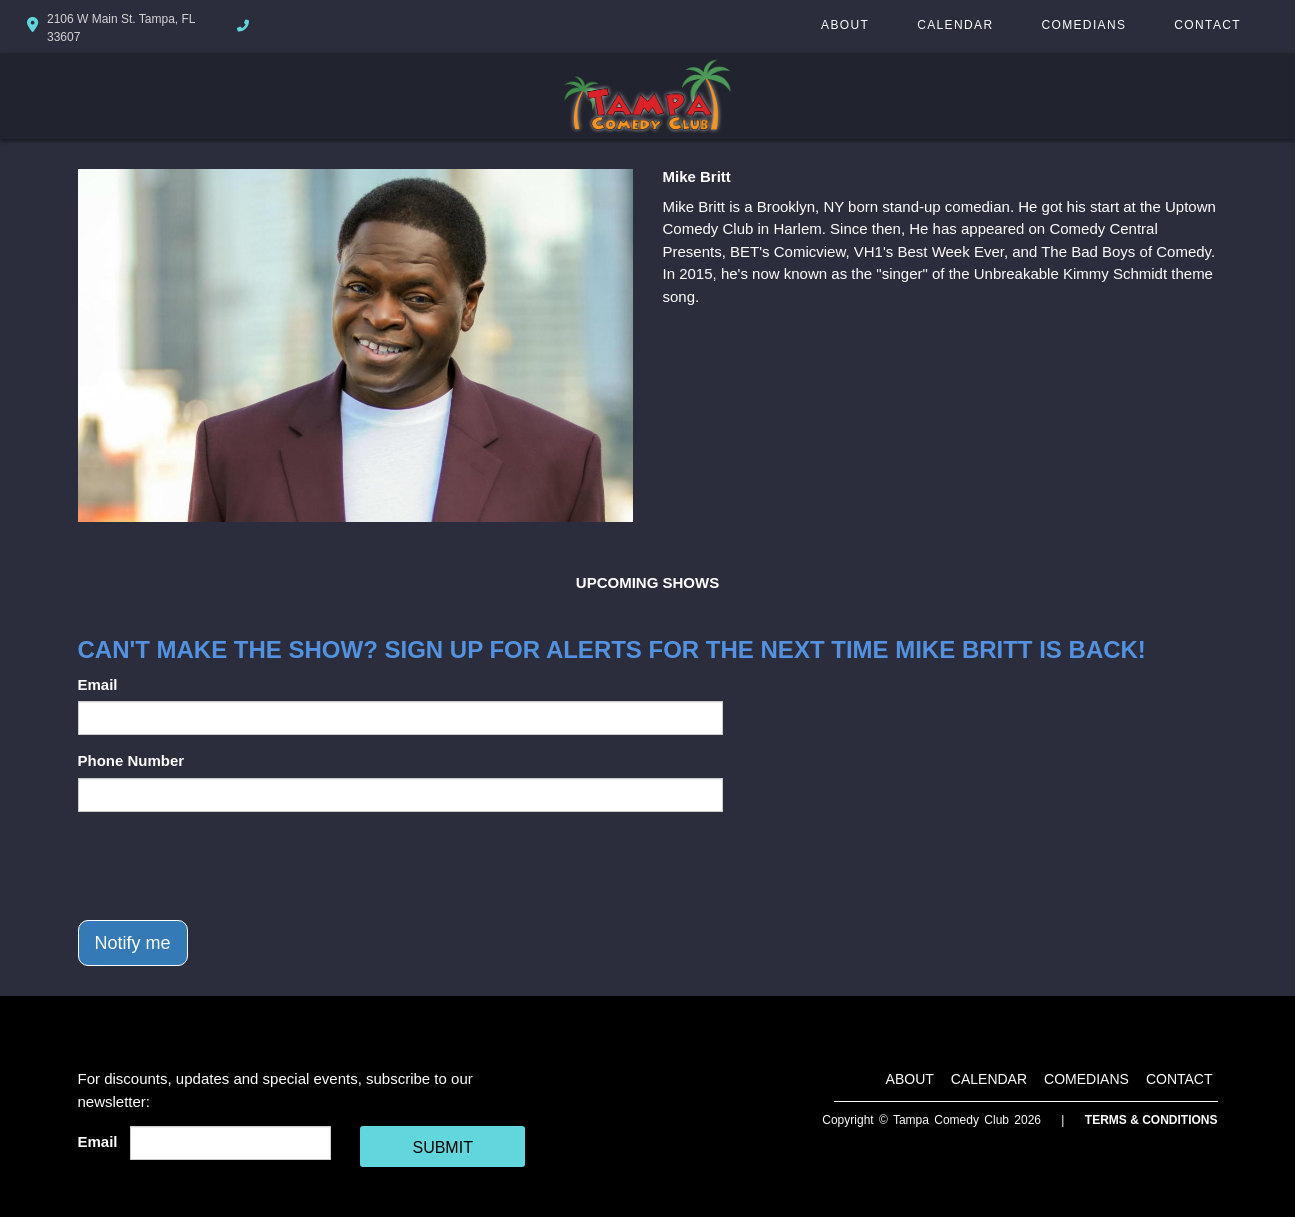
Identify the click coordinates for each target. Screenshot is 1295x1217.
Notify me (133, 943)
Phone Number (131, 760)
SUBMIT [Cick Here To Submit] (442, 1147)
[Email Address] (230, 1143)
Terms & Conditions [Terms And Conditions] (1151, 1120)
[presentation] (230, 866)
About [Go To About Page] (845, 25)
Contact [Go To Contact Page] (1207, 25)
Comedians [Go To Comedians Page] (1083, 25)
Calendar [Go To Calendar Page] (955, 25)
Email (98, 684)
